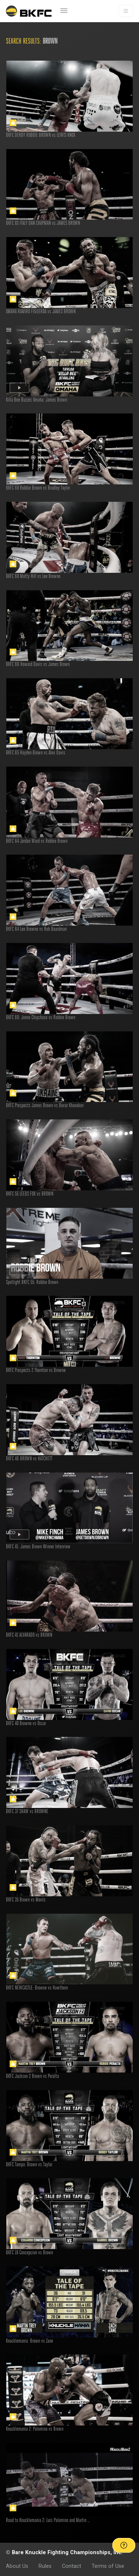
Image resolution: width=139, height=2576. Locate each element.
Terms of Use (108, 2566)
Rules (45, 2566)
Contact (71, 2566)
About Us (17, 2566)
